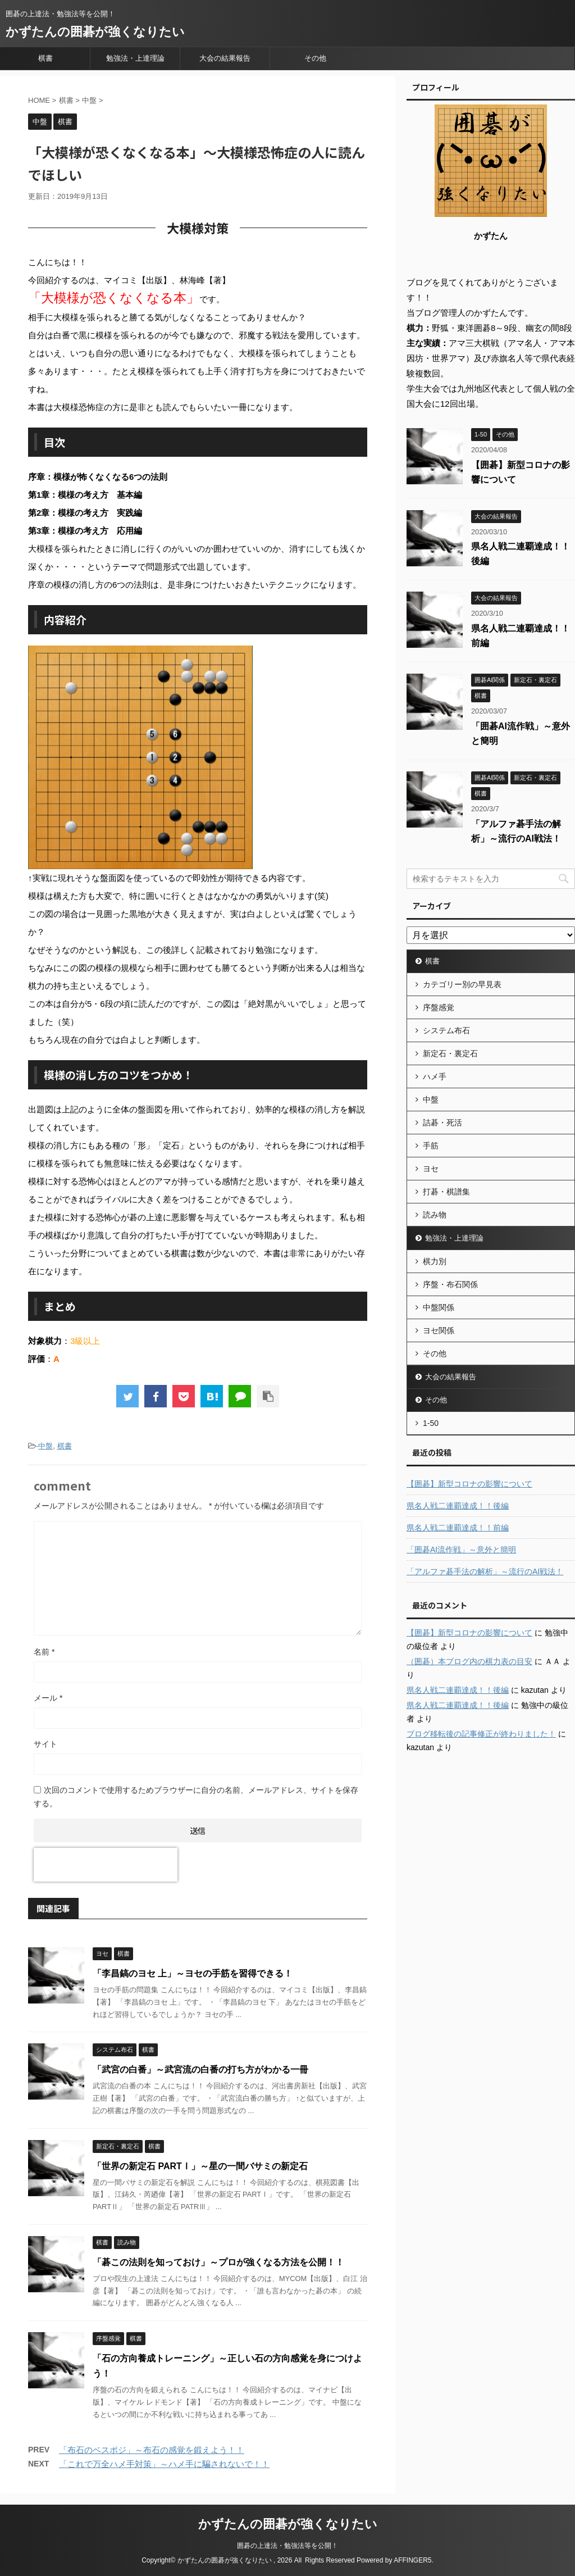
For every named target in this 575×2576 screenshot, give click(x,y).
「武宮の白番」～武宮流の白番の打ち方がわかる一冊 (200, 2069)
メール (48, 1697)
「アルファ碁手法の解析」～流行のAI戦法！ (485, 1571)
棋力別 (434, 1261)
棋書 (45, 58)
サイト (45, 1743)
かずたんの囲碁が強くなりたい (95, 32)
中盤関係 (438, 1307)
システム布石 (446, 1030)
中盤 (45, 1446)
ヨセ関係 (438, 1330)
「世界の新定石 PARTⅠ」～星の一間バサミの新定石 (200, 2166)
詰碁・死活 (442, 1122)
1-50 (431, 1423)
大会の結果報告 (224, 58)
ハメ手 (434, 1076)
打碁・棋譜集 (446, 1191)
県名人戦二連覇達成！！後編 (458, 1505)
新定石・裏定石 (450, 1053)
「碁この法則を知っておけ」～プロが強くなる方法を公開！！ (218, 2262)
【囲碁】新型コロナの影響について (469, 1483)
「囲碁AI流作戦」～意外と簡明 (461, 1549)
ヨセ (431, 1168)
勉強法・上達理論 (135, 58)
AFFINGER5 (412, 2560)
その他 (315, 58)
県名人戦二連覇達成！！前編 (458, 1527)
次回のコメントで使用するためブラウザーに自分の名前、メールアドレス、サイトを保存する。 (196, 1797)
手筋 (431, 1145)
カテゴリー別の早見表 (462, 984)
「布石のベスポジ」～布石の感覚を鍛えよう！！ (151, 2450)
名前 (44, 1651)
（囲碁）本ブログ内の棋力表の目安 (469, 1661)
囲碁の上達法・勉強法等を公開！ (287, 2546)
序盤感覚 (438, 1007)
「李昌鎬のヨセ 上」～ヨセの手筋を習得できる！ (193, 1973)
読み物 (434, 1214)
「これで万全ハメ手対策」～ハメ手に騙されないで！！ (164, 2464)
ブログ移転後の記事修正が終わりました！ (481, 1733)
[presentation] (105, 1865)
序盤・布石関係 (450, 1284)
